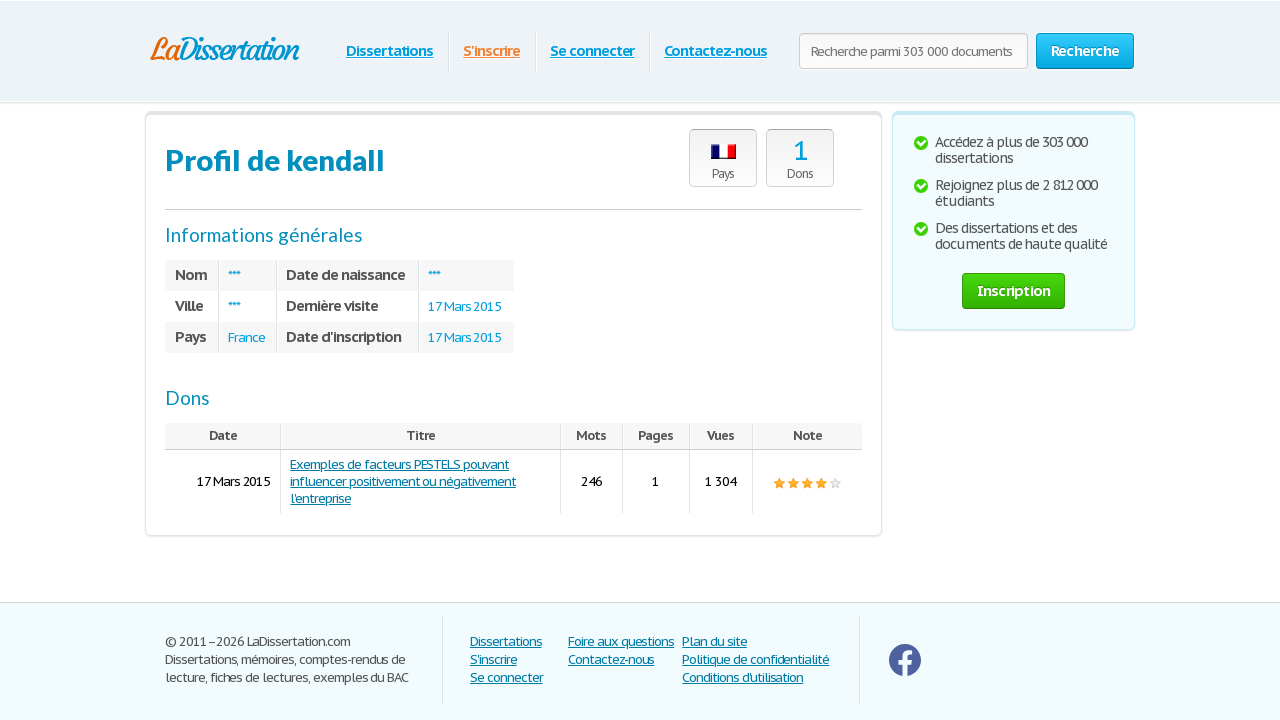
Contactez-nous (715, 50)
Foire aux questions (621, 641)
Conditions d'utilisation (742, 677)
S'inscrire (491, 50)
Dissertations (389, 50)
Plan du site (714, 641)
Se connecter (592, 50)
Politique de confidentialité (755, 659)
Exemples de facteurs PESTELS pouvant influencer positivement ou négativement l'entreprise (402, 481)
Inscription (1014, 290)
